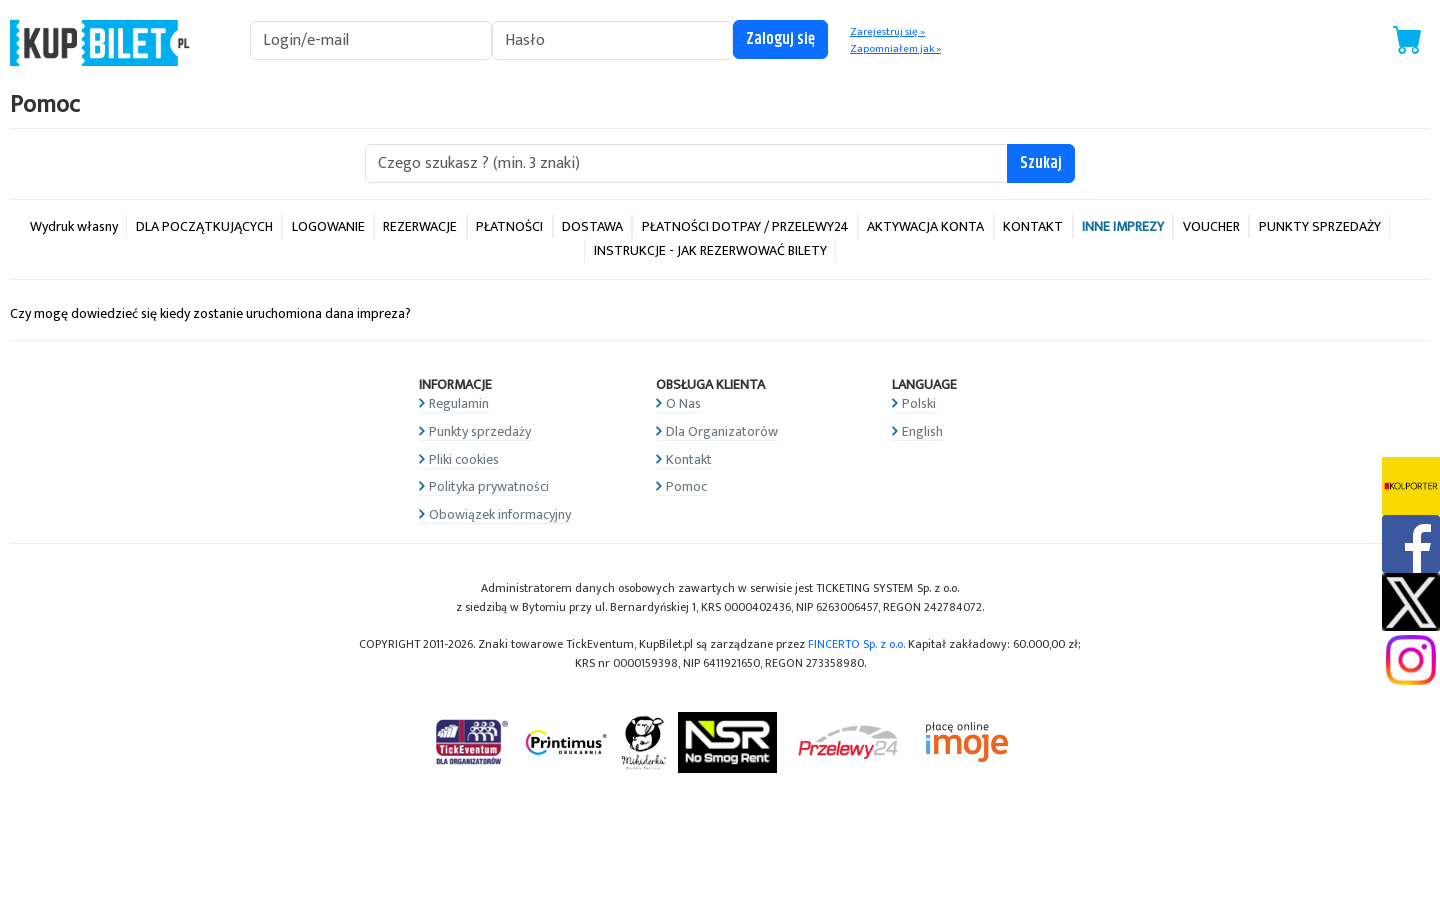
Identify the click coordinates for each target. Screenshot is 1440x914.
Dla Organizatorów (722, 431)
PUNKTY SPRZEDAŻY (1320, 226)
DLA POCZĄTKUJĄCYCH (204, 226)
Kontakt (689, 459)
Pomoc (686, 486)
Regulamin (459, 403)
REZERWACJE (420, 226)
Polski (919, 403)
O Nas (683, 403)
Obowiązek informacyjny (500, 514)
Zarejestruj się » (887, 32)
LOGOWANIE (328, 226)
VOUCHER (1211, 226)
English (922, 431)
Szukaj (1041, 163)
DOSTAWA (592, 226)
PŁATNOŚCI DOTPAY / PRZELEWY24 (745, 226)
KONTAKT (1033, 226)
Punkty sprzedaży (480, 431)
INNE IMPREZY (1123, 226)
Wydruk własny (74, 226)
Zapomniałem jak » (895, 49)
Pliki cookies (464, 459)
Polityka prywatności (489, 486)
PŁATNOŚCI (509, 226)
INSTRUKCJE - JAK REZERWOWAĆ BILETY (710, 250)
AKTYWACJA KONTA (925, 226)
